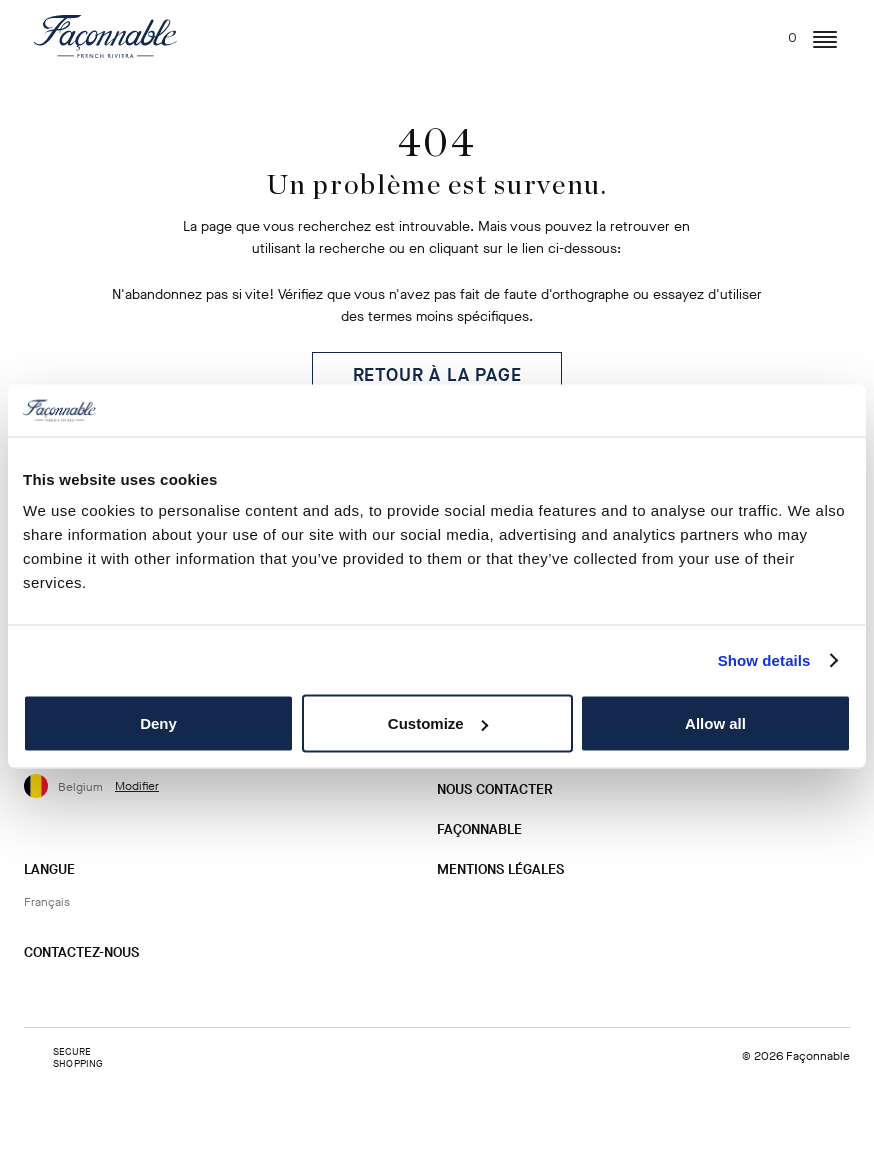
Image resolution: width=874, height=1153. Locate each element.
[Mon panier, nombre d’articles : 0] (780, 33)
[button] (825, 40)
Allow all (715, 723)
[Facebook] (71, 992)
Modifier (137, 786)
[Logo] (105, 36)
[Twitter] (103, 992)
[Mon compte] (740, 37)
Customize (438, 723)
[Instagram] (39, 992)
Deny (158, 723)
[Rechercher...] (704, 33)
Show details (764, 659)
